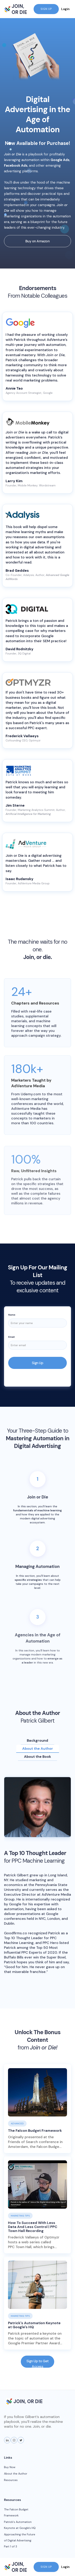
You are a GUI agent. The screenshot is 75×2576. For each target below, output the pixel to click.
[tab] (37, 1741)
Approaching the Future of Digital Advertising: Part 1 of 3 (19, 2540)
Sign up (46, 9)
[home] (15, 9)
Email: (11, 1337)
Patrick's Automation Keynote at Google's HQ (20, 2525)
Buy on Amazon (37, 241)
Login (65, 9)
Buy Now (9, 2467)
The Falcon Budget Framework (16, 2512)
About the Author (15, 2473)
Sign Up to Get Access (37, 2363)
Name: (12, 1314)
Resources (11, 2480)
